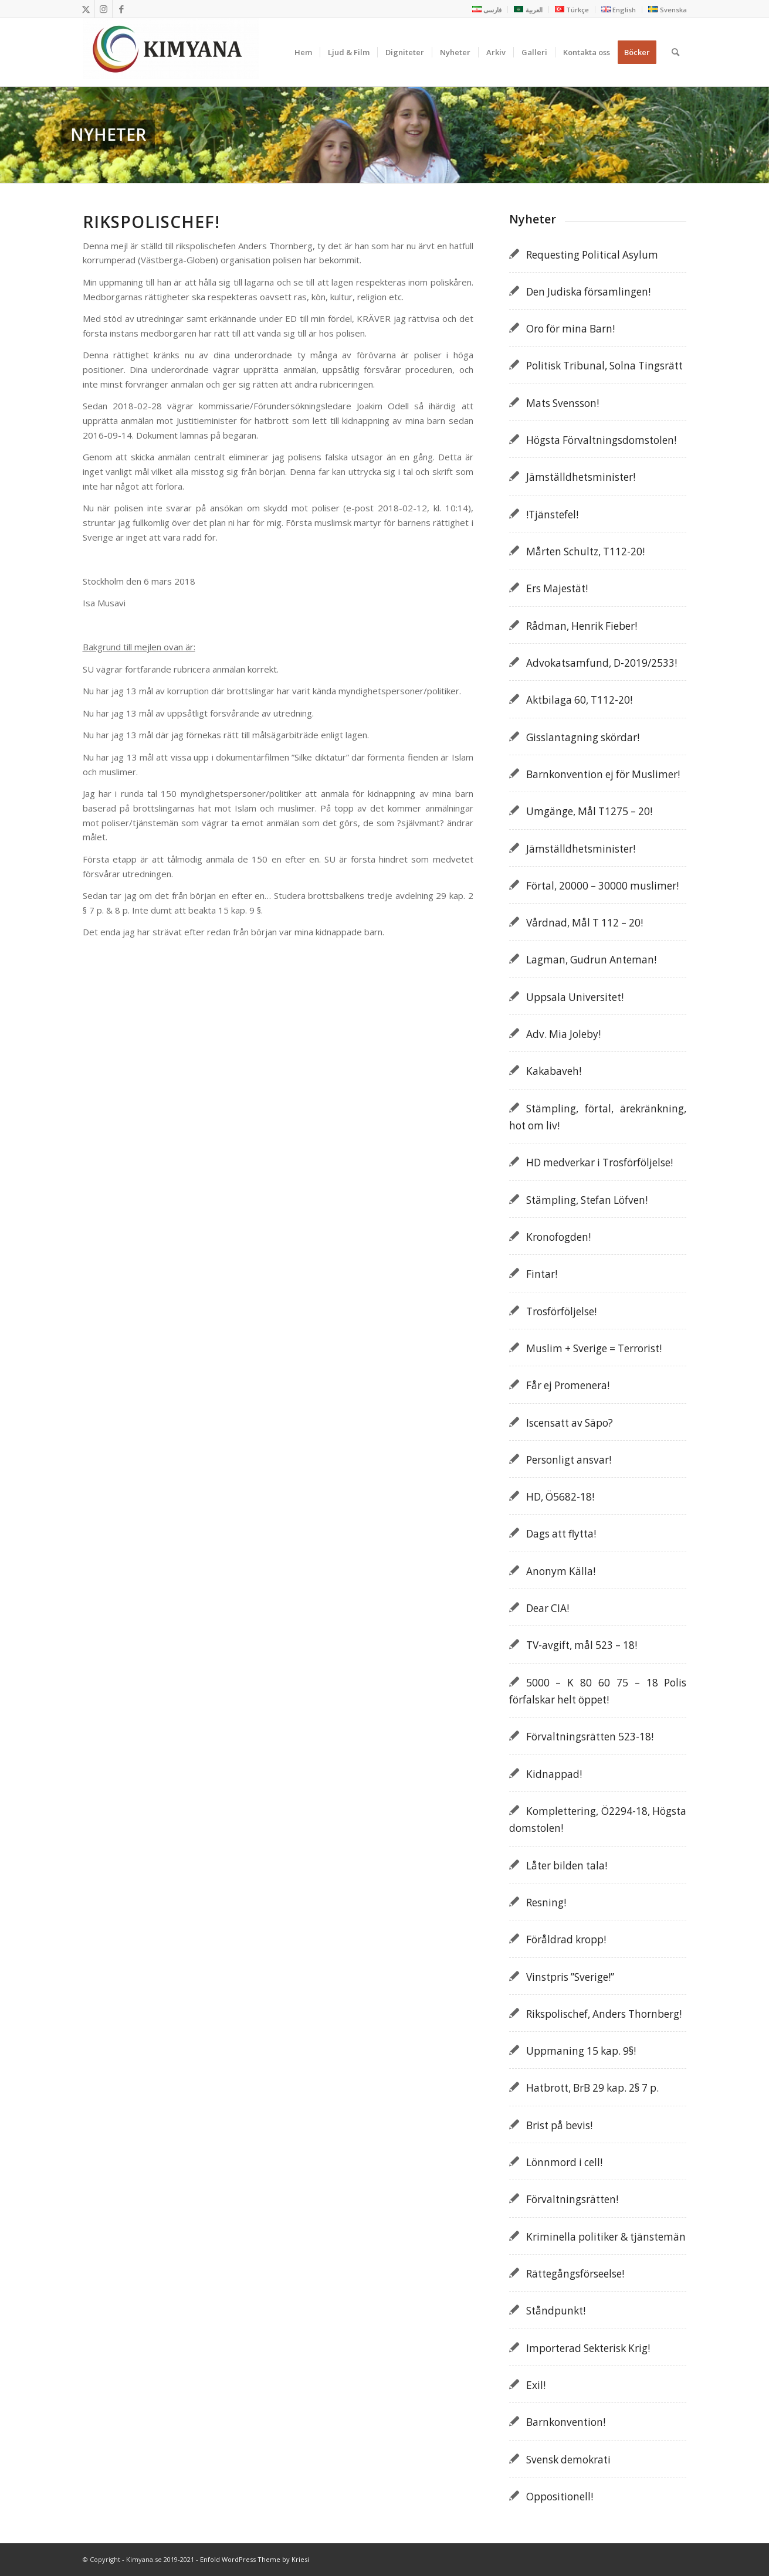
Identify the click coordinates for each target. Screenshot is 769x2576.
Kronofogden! (558, 1237)
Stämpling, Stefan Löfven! (587, 1200)
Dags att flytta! (561, 1533)
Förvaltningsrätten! (572, 2199)
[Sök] (675, 52)
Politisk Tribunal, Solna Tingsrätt (604, 365)
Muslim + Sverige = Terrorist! (594, 1348)
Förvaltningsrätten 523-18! (589, 1736)
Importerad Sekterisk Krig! (588, 2348)
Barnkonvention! (565, 2422)
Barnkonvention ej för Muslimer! (603, 774)
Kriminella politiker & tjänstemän (606, 2237)
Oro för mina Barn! (570, 328)
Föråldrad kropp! (566, 1939)
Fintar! (541, 1274)
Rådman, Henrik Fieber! (581, 626)
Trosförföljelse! (561, 1311)
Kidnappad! (554, 1774)
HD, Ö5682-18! (560, 1496)
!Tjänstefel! (552, 514)
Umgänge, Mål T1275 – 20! (589, 811)
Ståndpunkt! (555, 2310)
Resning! (546, 1902)
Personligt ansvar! (568, 1460)
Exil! (536, 2385)
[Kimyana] (171, 52)
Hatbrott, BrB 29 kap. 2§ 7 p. (592, 2088)
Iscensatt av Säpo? (569, 1423)
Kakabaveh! (553, 1071)
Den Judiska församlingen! (588, 291)
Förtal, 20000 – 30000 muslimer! (602, 885)
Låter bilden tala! (566, 1865)
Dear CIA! (547, 1608)
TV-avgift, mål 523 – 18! (581, 1645)
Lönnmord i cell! (564, 2162)
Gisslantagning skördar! (582, 737)
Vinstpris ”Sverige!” (570, 1977)
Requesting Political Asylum (592, 255)
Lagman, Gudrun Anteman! (591, 959)
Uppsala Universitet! (575, 997)
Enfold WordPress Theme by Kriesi (254, 2559)
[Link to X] (85, 9)
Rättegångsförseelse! (575, 2273)
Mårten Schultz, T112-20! (585, 551)
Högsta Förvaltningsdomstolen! (601, 440)
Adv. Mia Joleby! (563, 1034)
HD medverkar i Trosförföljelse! (599, 1162)
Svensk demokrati (568, 2459)
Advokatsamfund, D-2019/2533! (601, 663)
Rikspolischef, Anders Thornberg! (604, 2014)
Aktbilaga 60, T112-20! (579, 700)
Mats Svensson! (562, 403)
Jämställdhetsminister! (580, 477)
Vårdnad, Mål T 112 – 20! (584, 922)
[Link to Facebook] (121, 9)
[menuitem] (487, 9)
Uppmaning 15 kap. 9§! (581, 2051)
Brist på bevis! (559, 2125)
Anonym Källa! (560, 1571)
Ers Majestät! (557, 588)
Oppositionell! (559, 2496)
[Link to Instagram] (103, 9)
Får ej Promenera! (567, 1385)
